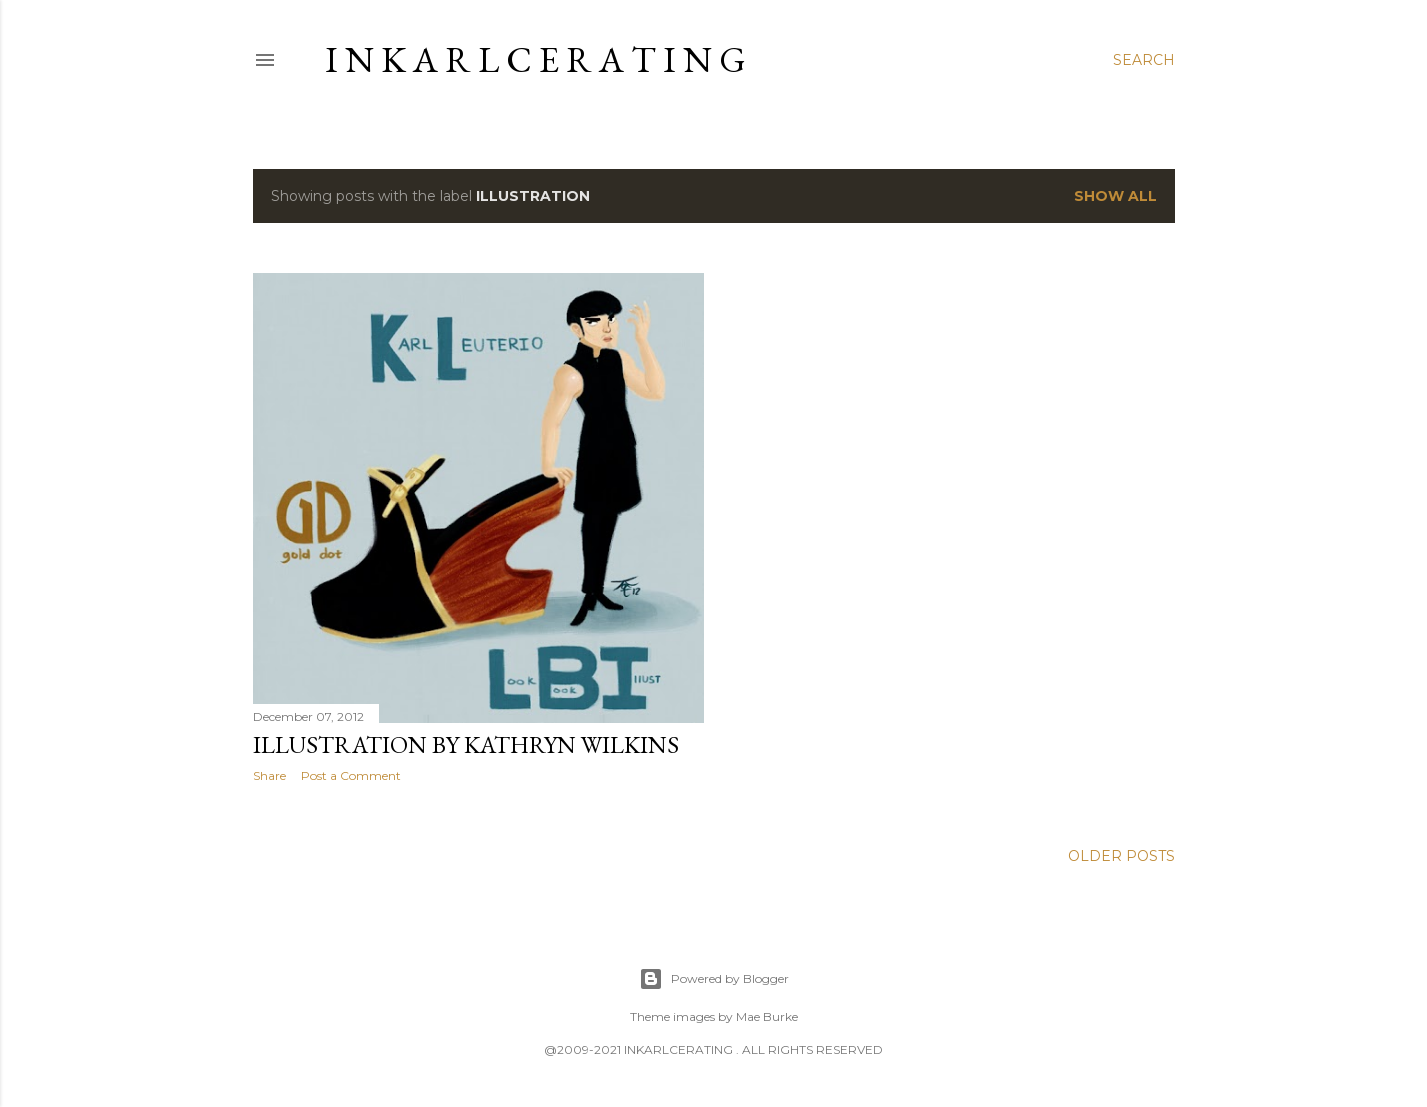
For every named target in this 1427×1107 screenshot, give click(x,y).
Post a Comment (351, 775)
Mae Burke (767, 1016)
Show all (1115, 196)
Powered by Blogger (714, 979)
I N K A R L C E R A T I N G (535, 59)
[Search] (1144, 60)
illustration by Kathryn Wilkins (466, 744)
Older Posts (1121, 856)
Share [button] (269, 775)
